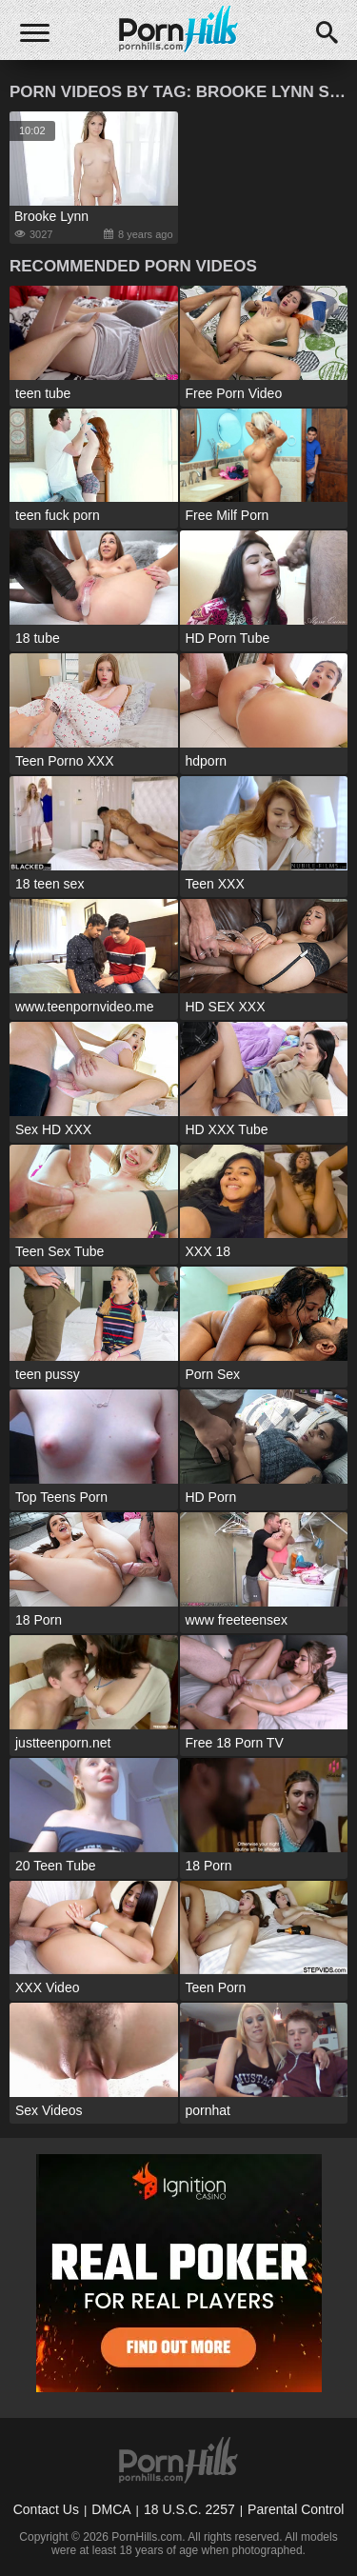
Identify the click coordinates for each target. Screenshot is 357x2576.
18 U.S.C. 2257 (189, 2509)
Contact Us (46, 2509)
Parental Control (296, 2509)
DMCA (110, 2509)
